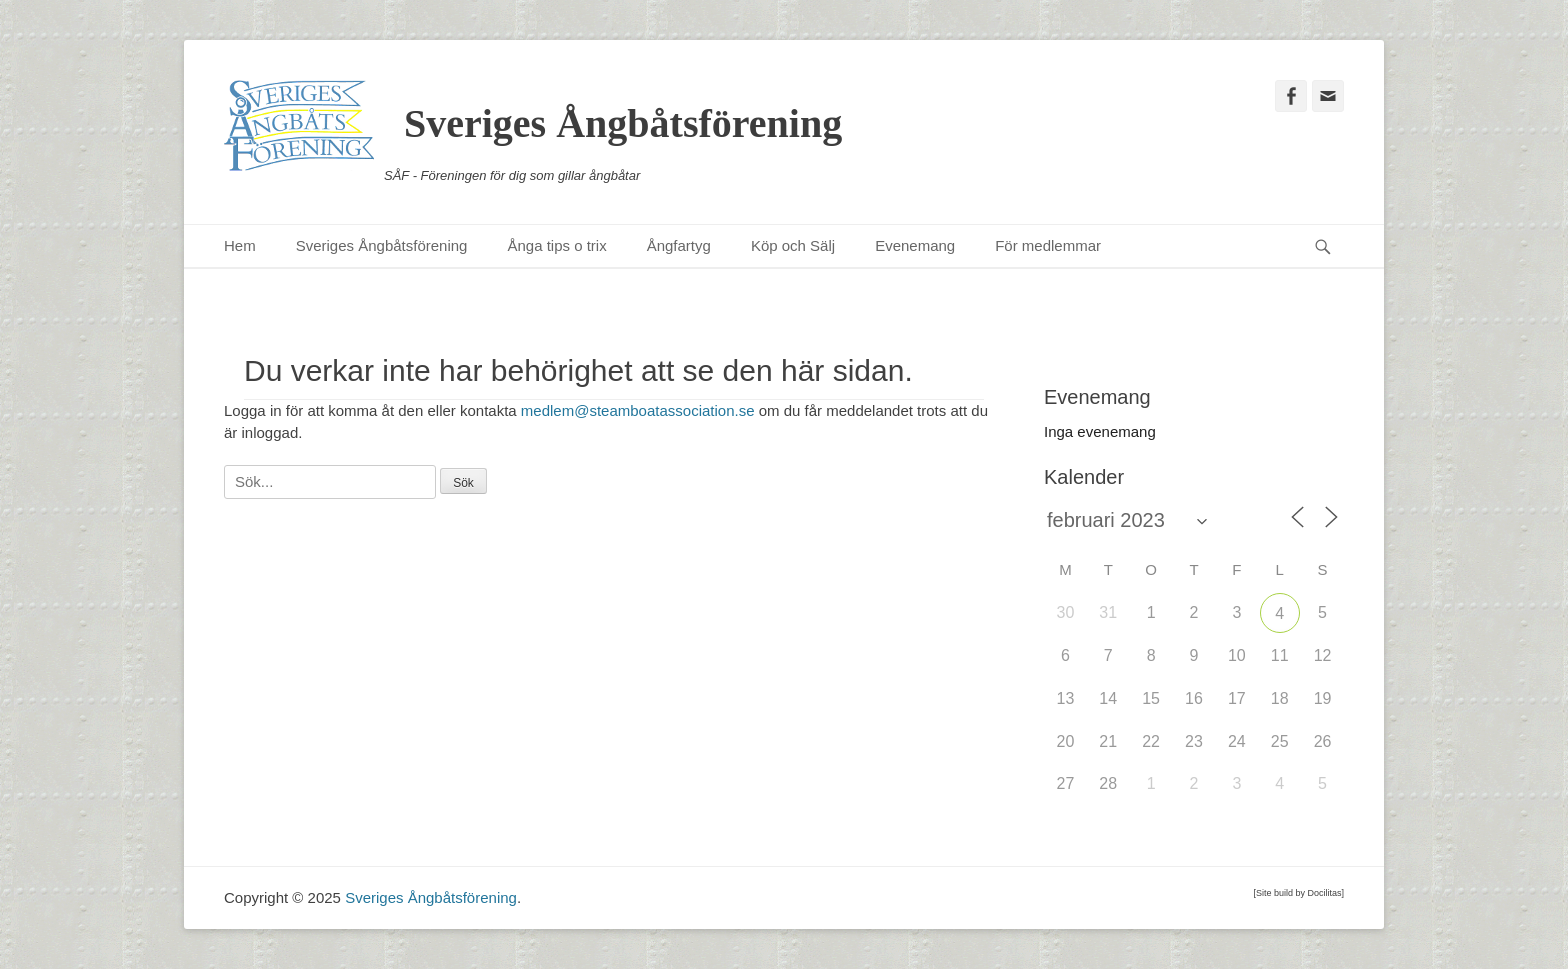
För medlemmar (1048, 245)
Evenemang (915, 245)
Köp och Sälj (793, 245)
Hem (240, 245)
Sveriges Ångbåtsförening (623, 123)
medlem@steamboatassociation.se (638, 410)
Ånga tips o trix (556, 245)
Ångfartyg (679, 245)
